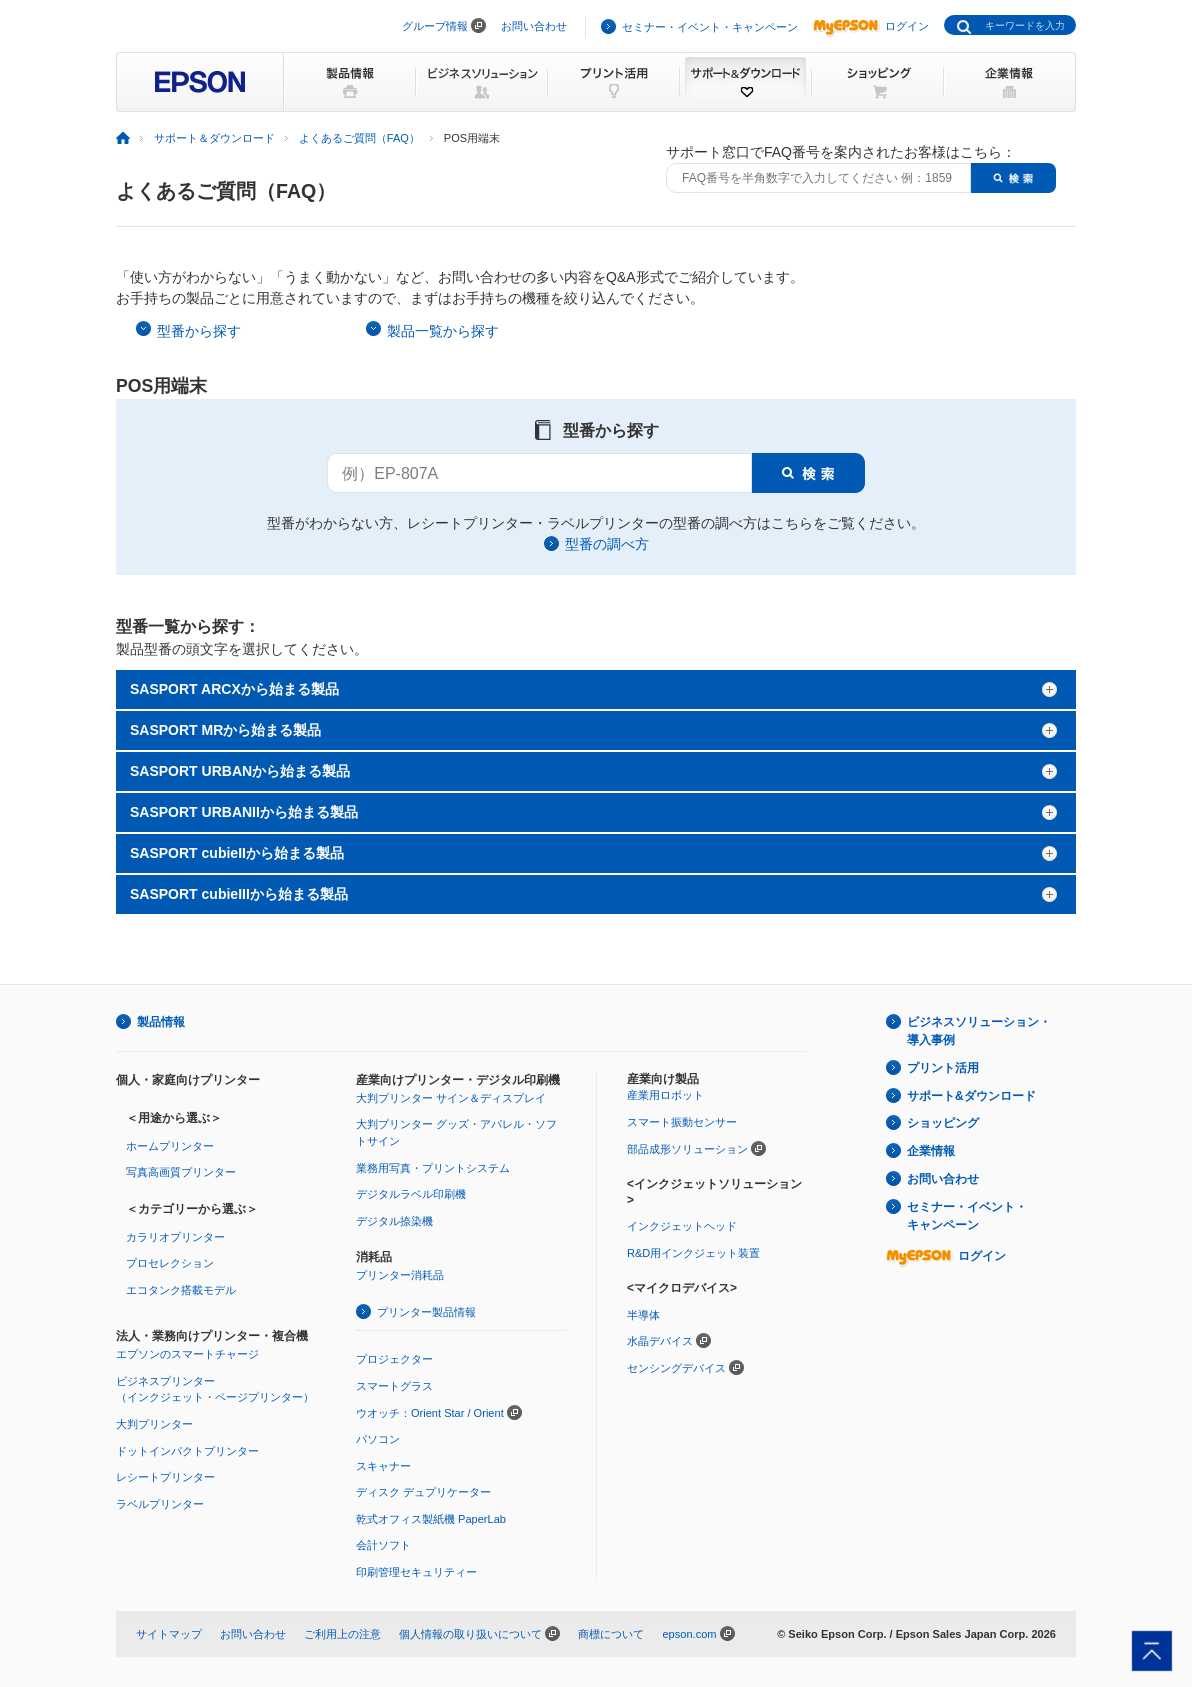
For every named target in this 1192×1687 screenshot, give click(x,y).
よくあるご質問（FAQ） (359, 138)
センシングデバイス (676, 1368)
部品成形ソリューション (687, 1149)
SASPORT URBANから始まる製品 (240, 771)
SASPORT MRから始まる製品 (225, 730)
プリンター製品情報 (426, 1312)
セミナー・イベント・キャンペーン (710, 27)
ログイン (871, 26)
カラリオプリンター (175, 1237)
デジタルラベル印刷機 (411, 1194)
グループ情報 (435, 26)
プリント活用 (943, 1068)
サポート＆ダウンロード (214, 138)
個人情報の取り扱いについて (470, 1634)
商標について (611, 1634)
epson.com (689, 1634)
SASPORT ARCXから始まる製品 (234, 689)
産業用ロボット (665, 1095)
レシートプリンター (165, 1477)
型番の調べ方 (607, 544)
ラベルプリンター (160, 1504)
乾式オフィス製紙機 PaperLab (431, 1519)
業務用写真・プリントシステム (433, 1168)
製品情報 (161, 1022)
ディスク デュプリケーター (423, 1492)
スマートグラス (394, 1386)
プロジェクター (394, 1359)
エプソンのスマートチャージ (187, 1354)
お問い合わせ (534, 26)
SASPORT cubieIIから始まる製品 (237, 853)
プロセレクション (170, 1263)
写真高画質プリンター (181, 1172)
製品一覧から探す (443, 331)
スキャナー (383, 1466)
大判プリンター (154, 1424)
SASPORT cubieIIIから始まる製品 (239, 894)
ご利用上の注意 (342, 1634)
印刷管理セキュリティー (416, 1572)
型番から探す (199, 331)
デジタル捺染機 (394, 1221)
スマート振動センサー (682, 1122)
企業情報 (931, 1151)
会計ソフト (383, 1545)
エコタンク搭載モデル (181, 1290)
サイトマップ (169, 1634)
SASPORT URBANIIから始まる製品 (244, 812)
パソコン (378, 1439)
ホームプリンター (170, 1146)
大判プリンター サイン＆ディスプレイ (451, 1098)
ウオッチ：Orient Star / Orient (430, 1413)
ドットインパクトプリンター (187, 1451)
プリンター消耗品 (400, 1275)
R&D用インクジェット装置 (693, 1253)
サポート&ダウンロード (971, 1096)
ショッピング (943, 1123)
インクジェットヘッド (682, 1226)
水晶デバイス (660, 1341)
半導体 (643, 1315)
